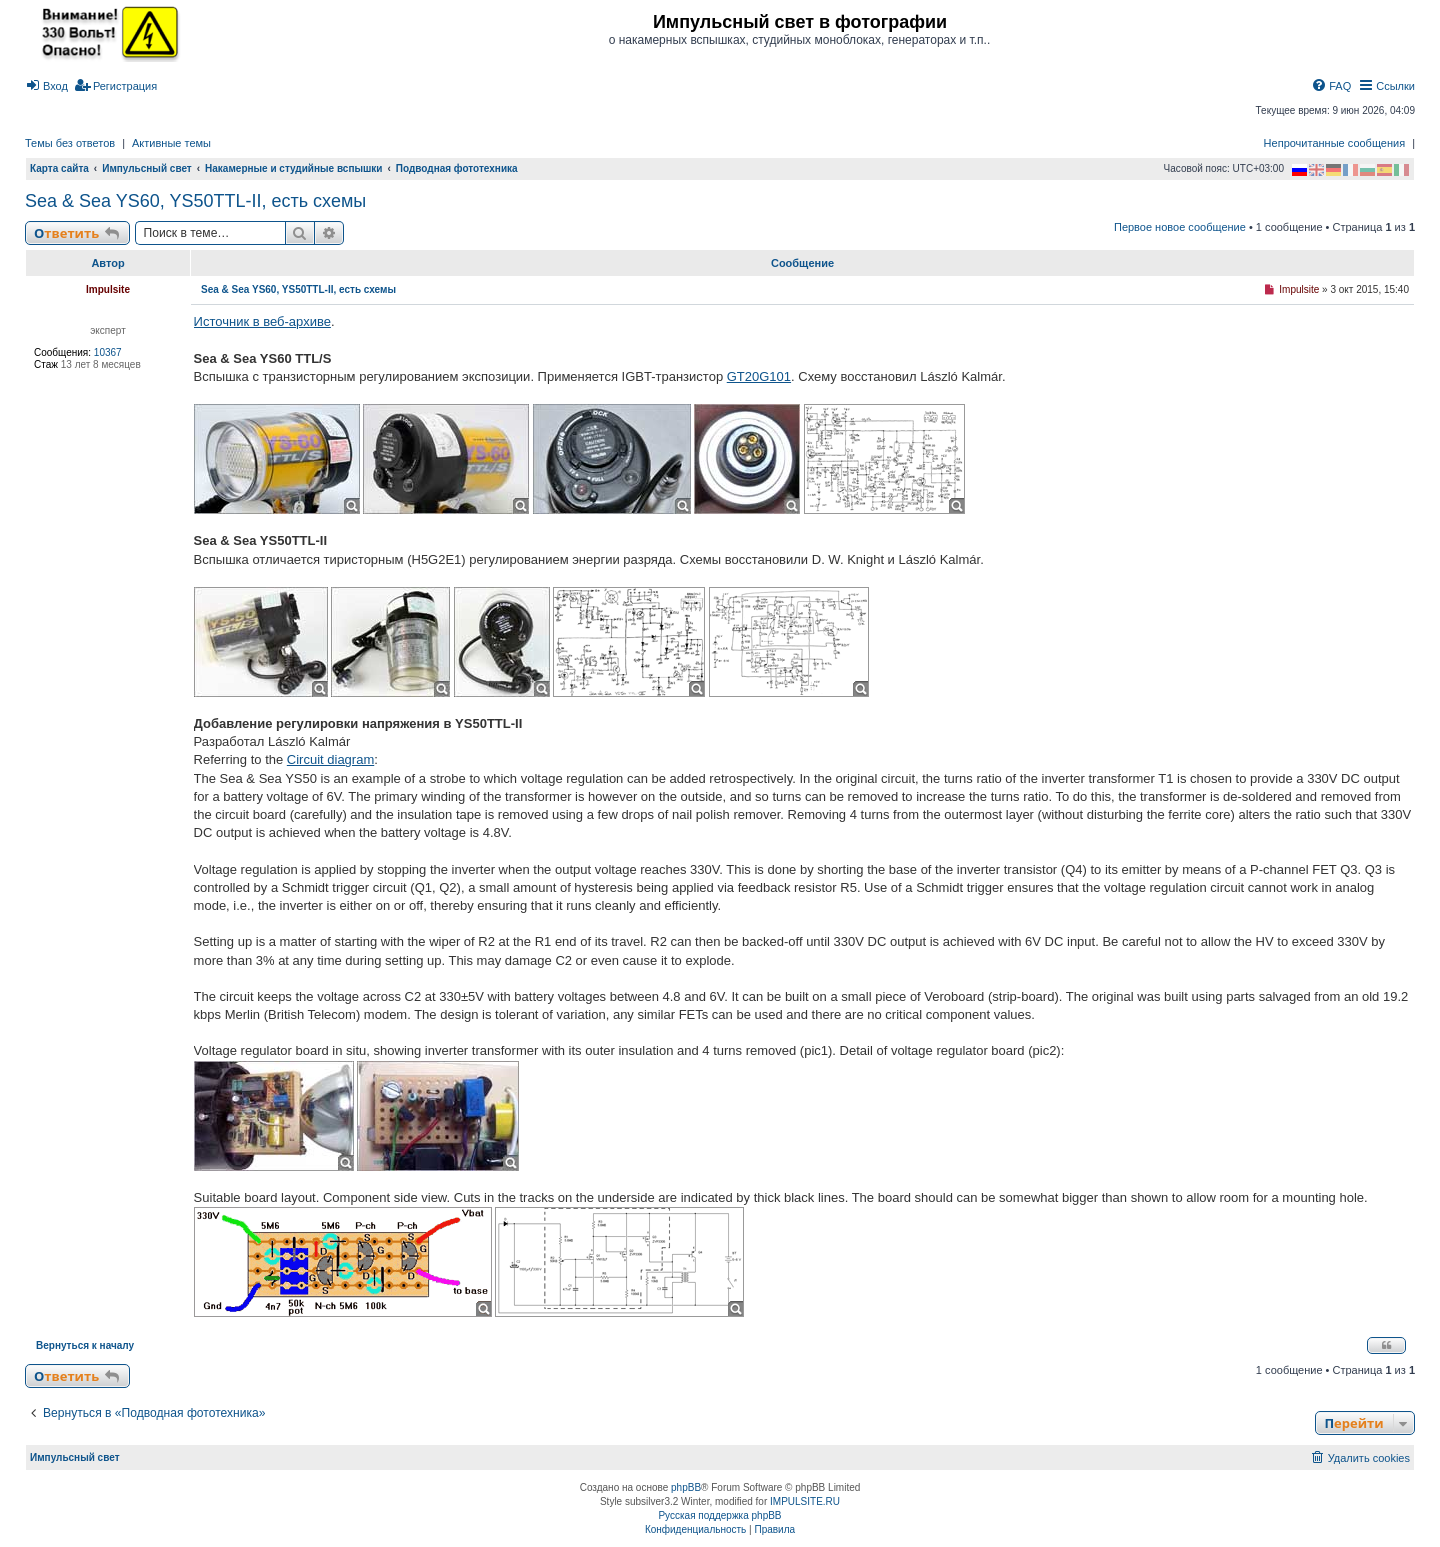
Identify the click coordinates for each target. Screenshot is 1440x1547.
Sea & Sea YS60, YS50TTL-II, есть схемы (195, 201)
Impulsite (108, 289)
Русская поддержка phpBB (719, 1515)
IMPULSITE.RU (805, 1501)
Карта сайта (59, 168)
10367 (108, 352)
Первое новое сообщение (1180, 227)
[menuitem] (46, 86)
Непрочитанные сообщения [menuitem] (1335, 143)
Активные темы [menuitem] (171, 143)
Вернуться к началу (85, 1345)
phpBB (686, 1487)
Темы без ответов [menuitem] (70, 143)
